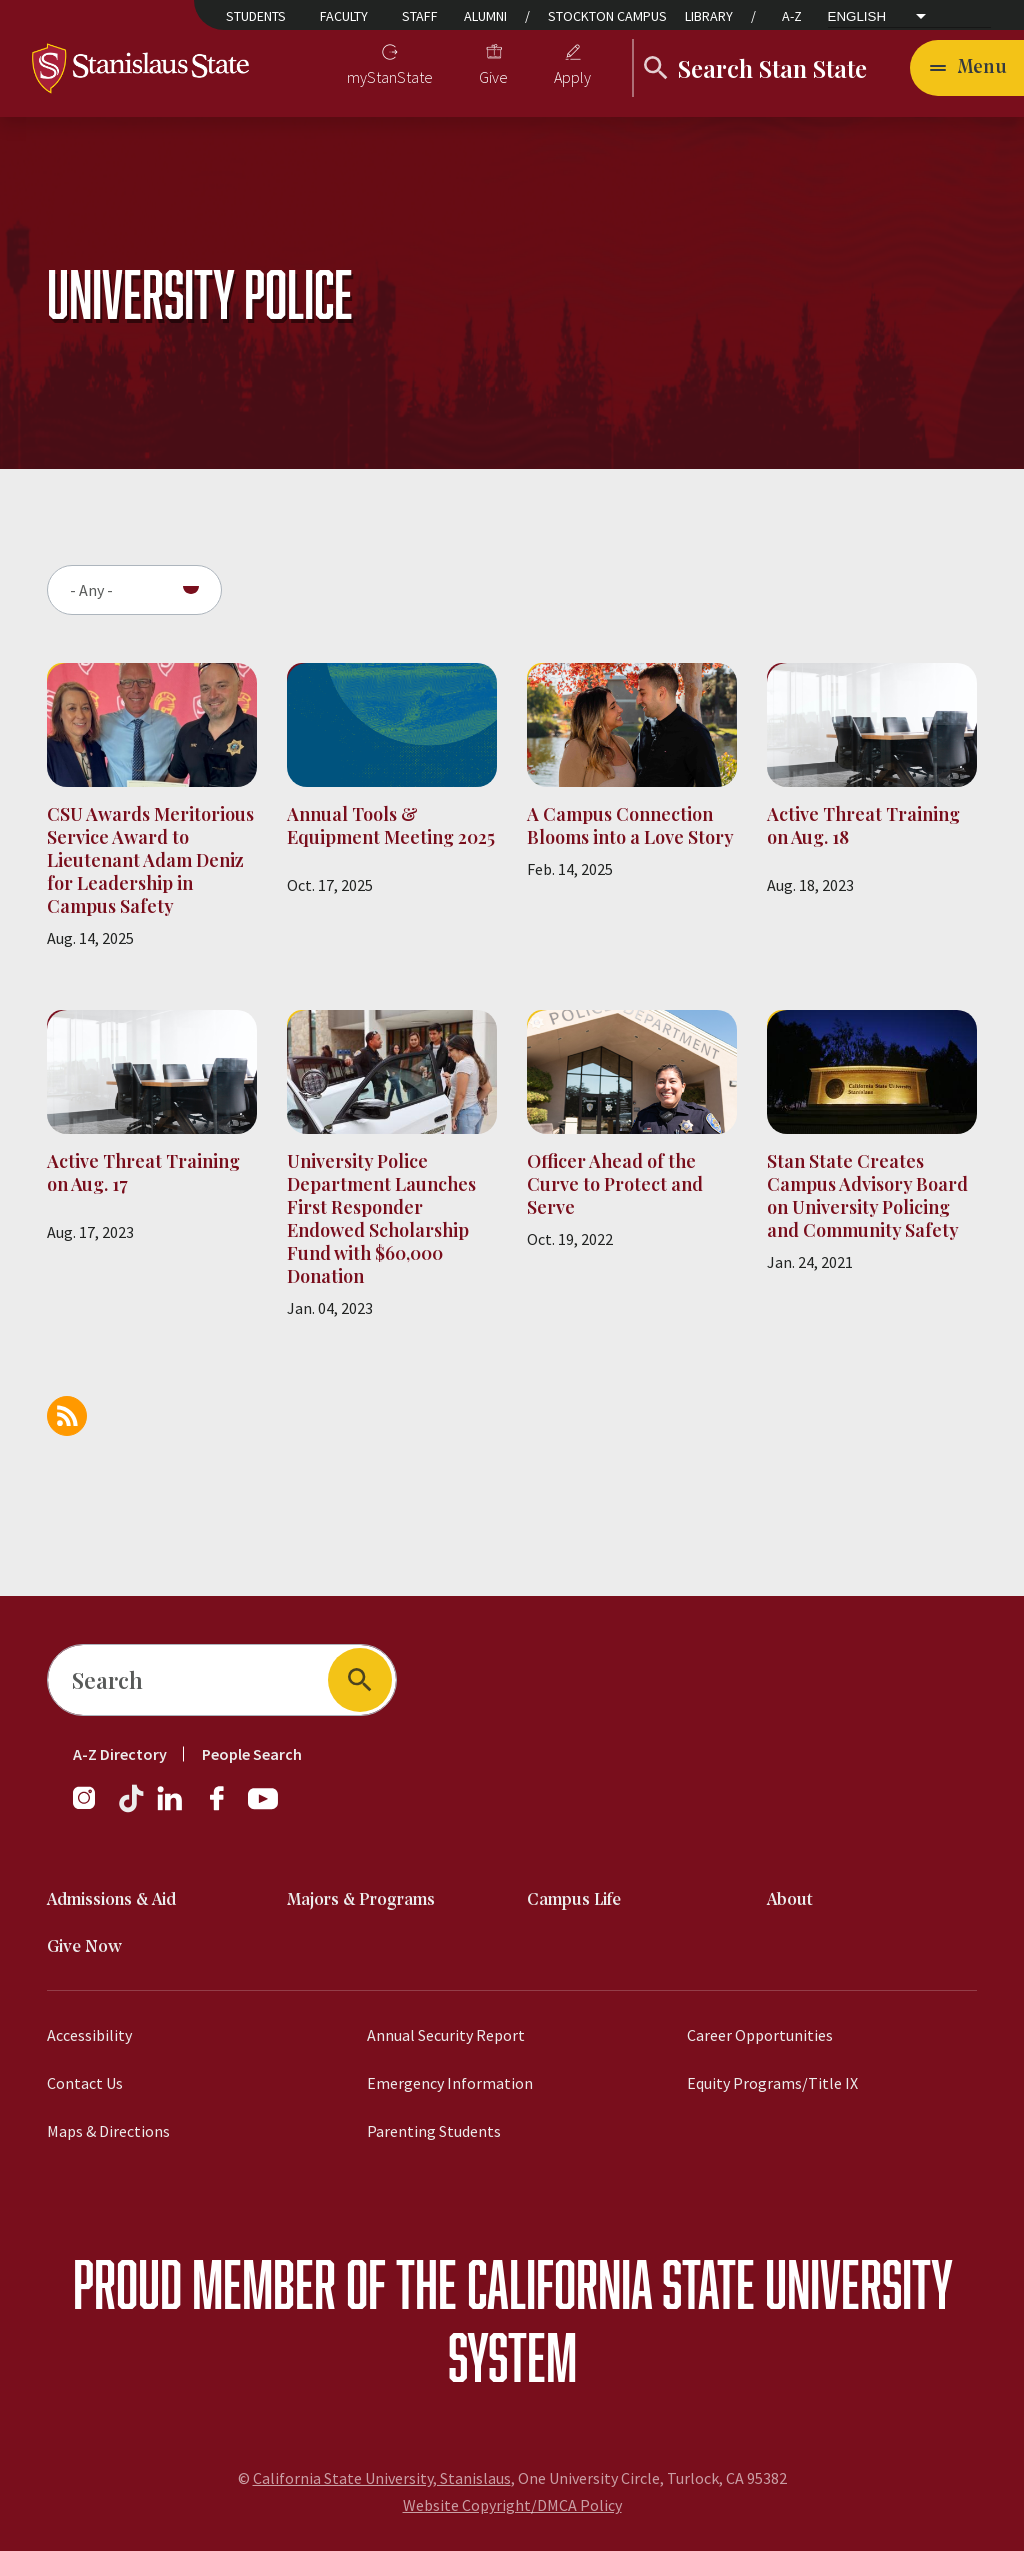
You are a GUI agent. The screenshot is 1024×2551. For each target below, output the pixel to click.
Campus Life (574, 1900)
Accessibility (89, 2035)
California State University (709, 2283)
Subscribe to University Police (67, 1416)
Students (256, 16)
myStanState (390, 77)
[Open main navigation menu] (967, 68)
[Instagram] (92, 1808)
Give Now (84, 1947)
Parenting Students (434, 2131)
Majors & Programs (361, 1900)
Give (493, 77)
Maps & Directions (108, 2131)
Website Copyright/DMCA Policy (512, 2505)
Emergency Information (450, 2083)
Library (709, 16)
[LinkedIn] (171, 1808)
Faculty (344, 16)
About (790, 1900)
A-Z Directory (120, 1754)
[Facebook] (225, 1808)
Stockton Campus (607, 16)
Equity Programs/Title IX (772, 2083)
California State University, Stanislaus (382, 2478)
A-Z (792, 16)
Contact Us (85, 2083)
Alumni (485, 16)
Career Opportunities (760, 2035)
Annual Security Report (446, 2035)
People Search (252, 1754)
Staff (420, 16)
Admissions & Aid (111, 1900)
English (857, 16)
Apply (572, 77)
